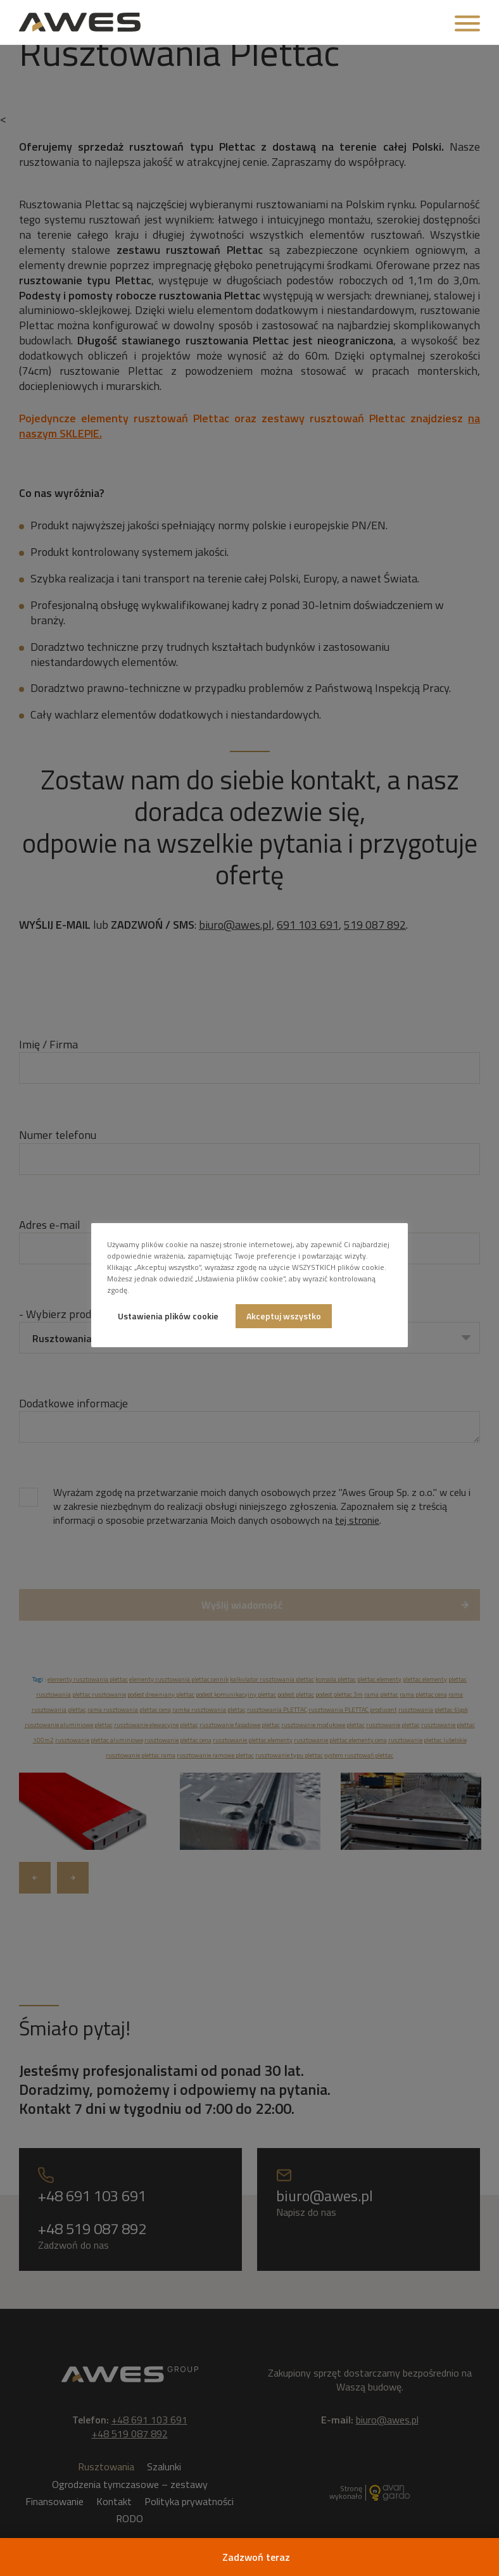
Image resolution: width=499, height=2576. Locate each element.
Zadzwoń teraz (256, 2557)
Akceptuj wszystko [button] (283, 1316)
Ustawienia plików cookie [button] (168, 1316)
